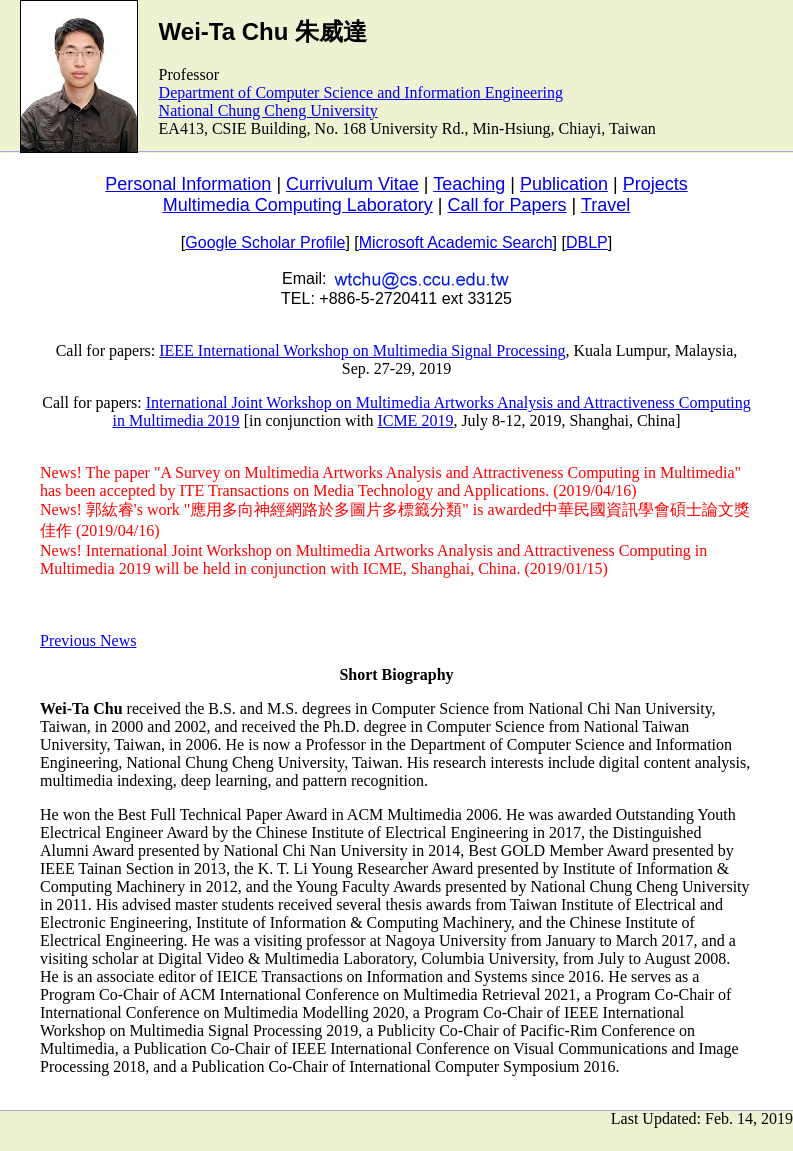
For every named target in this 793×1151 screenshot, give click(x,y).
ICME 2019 (415, 420)
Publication (564, 184)
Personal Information (188, 184)
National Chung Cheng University (268, 110)
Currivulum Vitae (352, 184)
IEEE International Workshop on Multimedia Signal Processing (362, 350)
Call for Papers (507, 205)
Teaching (469, 184)
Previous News (88, 640)
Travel (605, 205)
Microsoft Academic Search (456, 242)
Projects (655, 184)
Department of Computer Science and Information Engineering (361, 92)
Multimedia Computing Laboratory (298, 205)
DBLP (587, 242)
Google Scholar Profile (265, 242)
